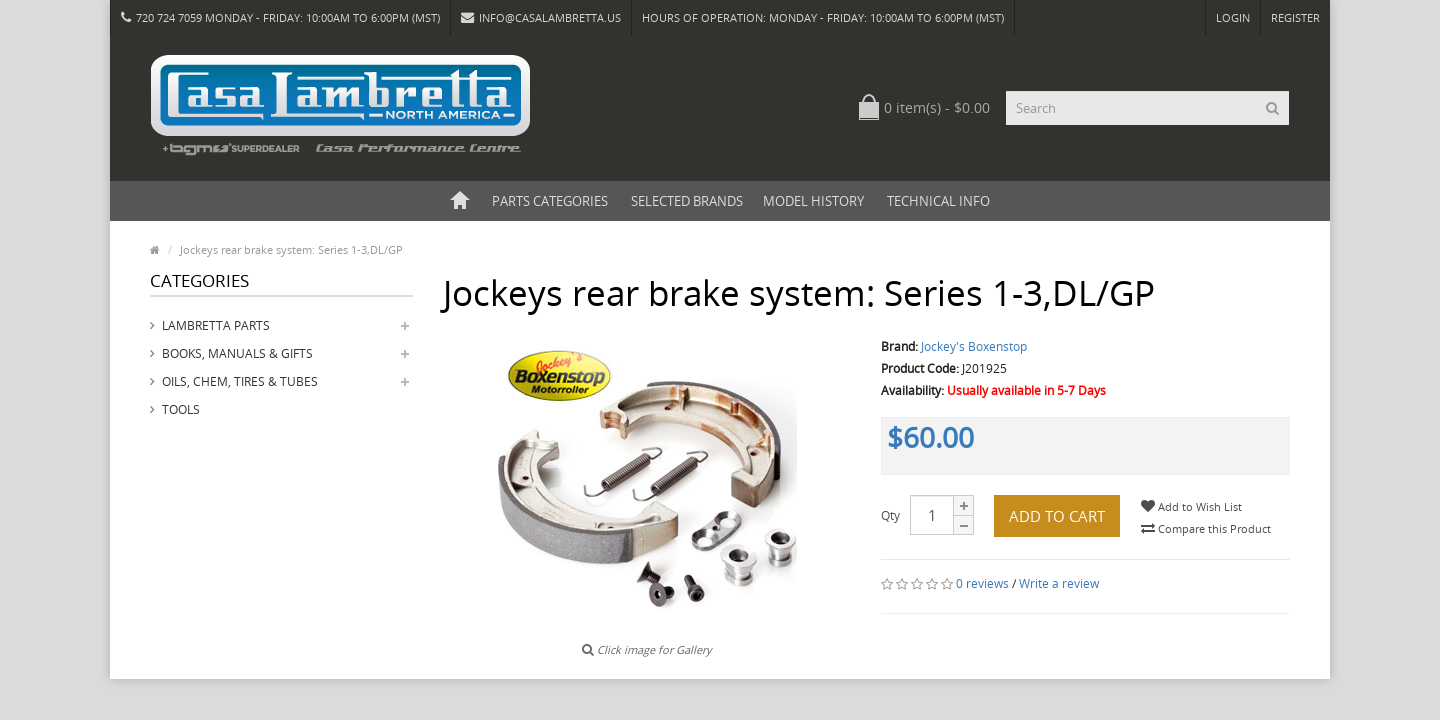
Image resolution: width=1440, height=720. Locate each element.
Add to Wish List (1191, 506)
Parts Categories (550, 201)
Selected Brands (687, 201)
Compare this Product (1206, 528)
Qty (890, 515)
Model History (813, 201)
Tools (181, 409)
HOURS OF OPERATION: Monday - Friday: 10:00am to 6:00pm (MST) (823, 17)
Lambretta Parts (216, 325)
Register (1295, 17)
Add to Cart (1057, 516)
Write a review (1059, 583)
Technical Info (938, 201)
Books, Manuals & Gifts (237, 353)
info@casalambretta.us (541, 17)
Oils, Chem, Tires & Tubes (240, 381)
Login (1233, 17)
